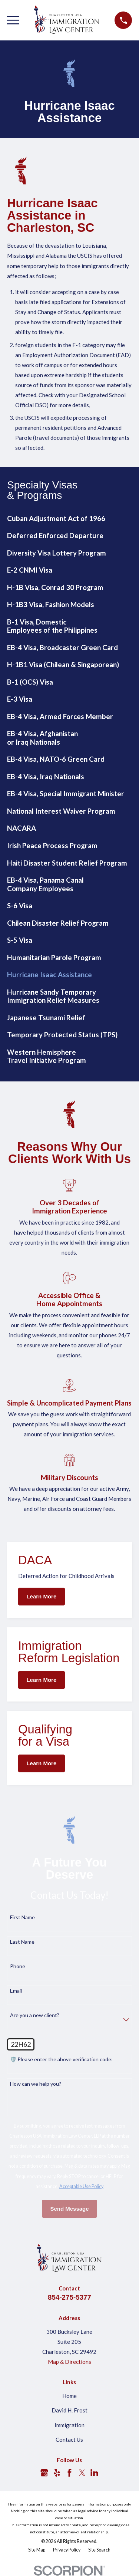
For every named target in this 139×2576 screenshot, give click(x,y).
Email (16, 1991)
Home (69, 2395)
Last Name (22, 1942)
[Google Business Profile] (44, 2473)
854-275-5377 (69, 2297)
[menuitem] (69, 518)
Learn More (41, 1596)
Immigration (69, 2425)
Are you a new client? (34, 2015)
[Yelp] (57, 2473)
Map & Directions (69, 2361)
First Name (22, 1917)
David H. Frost (69, 2410)
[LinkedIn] (94, 2473)
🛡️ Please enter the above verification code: (61, 2059)
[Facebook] (69, 2473)
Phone (17, 1966)
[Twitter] (82, 2473)
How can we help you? (35, 2084)
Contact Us (69, 2439)
